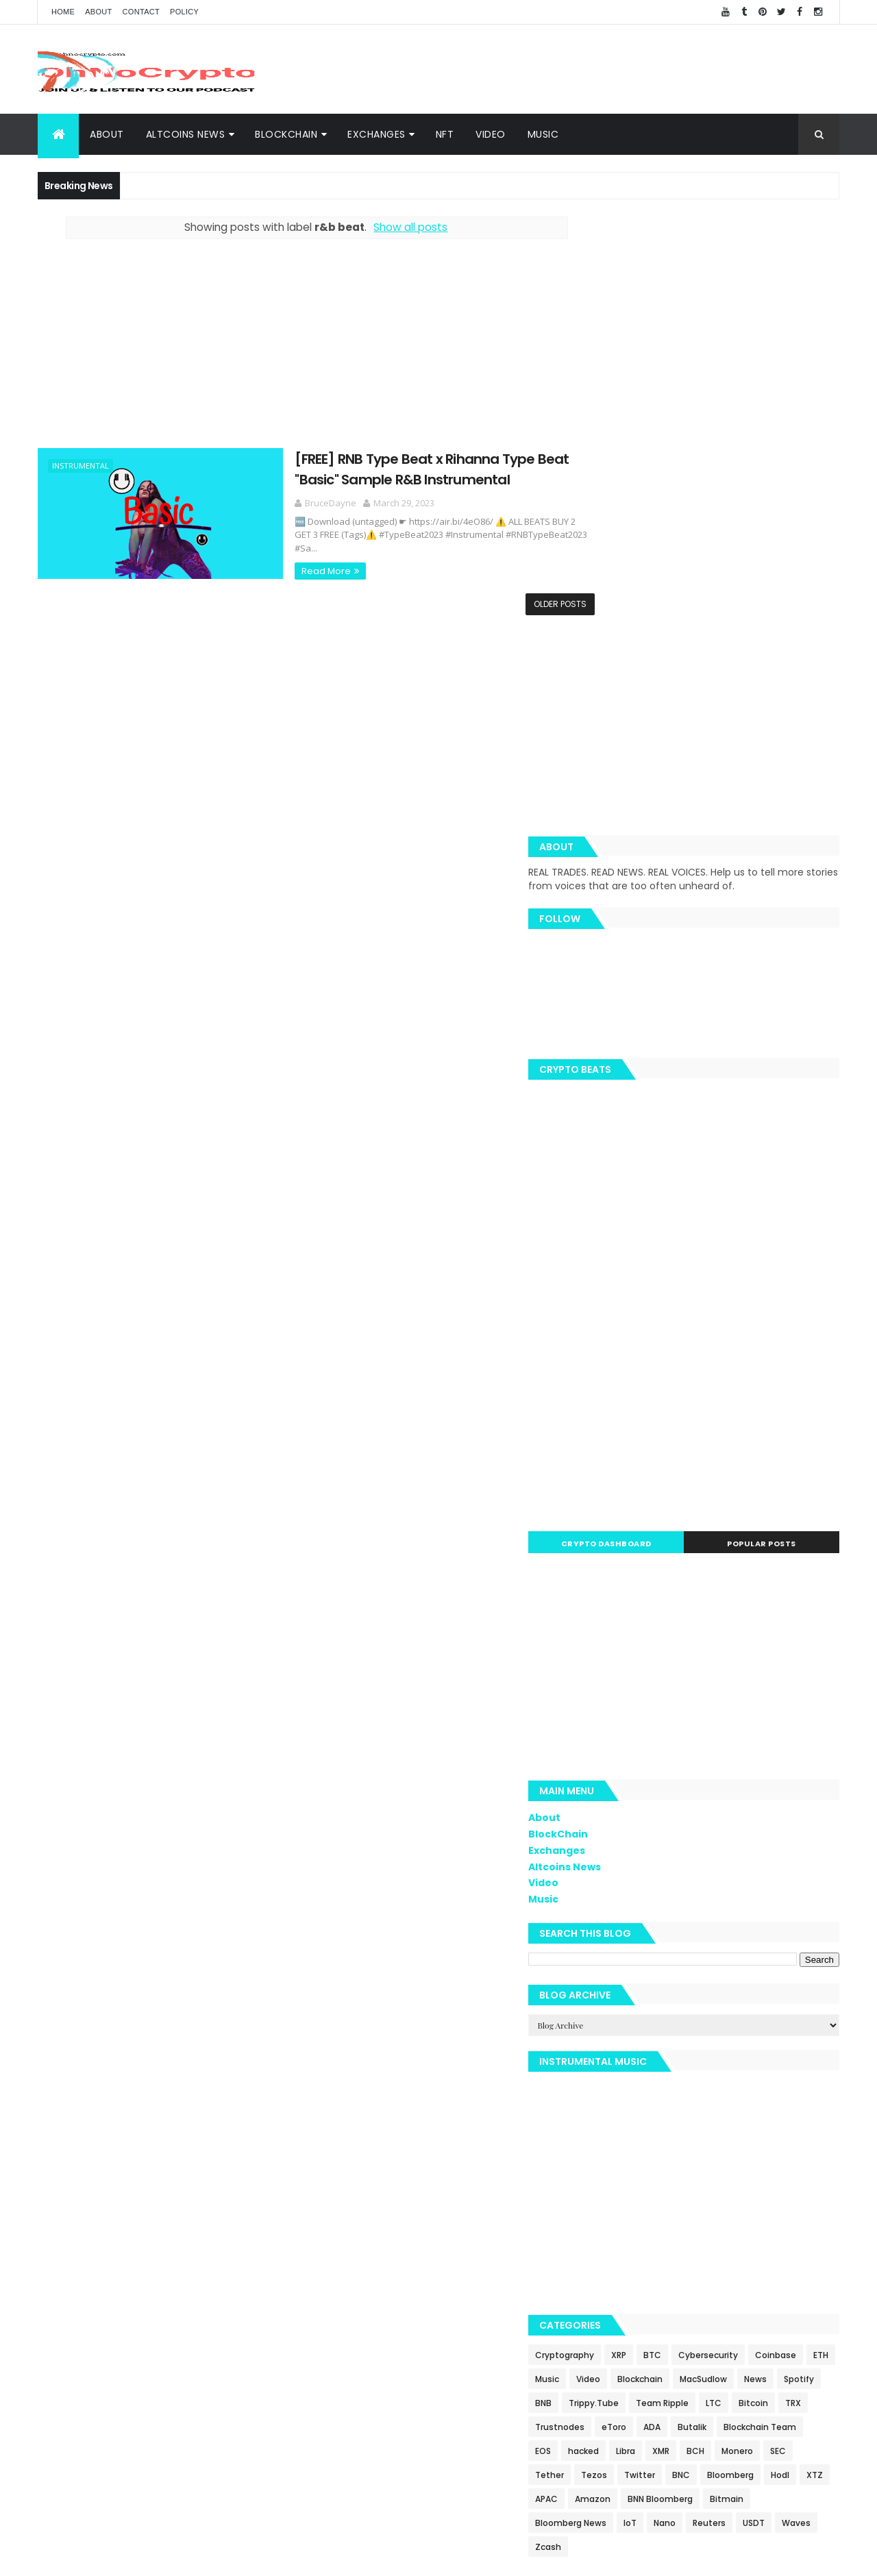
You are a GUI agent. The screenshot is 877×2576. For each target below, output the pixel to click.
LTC (742, 2027)
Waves (611, 2195)
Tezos (773, 2099)
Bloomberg (703, 2123)
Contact (141, 12)
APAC (608, 2147)
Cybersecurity (770, 1955)
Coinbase (618, 1979)
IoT (692, 2171)
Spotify (717, 2003)
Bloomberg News (633, 2171)
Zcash (656, 2195)
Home (63, 12)
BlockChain (286, 134)
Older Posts (529, 602)
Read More (288, 556)
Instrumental (80, 465)
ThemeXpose (389, 2557)
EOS (695, 2075)
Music (543, 134)
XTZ (788, 2123)
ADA (747, 2051)
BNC (654, 2123)
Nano (727, 2171)
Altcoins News (185, 134)
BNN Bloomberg (722, 2147)
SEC (689, 2099)
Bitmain (789, 2147)
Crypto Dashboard (653, 1143)
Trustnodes (655, 2051)
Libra (777, 2075)
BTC (715, 1955)
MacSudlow (621, 2003)
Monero (648, 2099)
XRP (681, 1955)
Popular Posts (777, 1143)
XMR (813, 2075)
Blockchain (792, 1979)
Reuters (771, 2171)
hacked (735, 2075)
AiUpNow (340, 2557)
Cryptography (626, 1955)
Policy (184, 12)
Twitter (612, 2123)
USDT (816, 2171)
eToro (709, 2051)
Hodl (753, 2123)
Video (490, 134)
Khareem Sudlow (238, 2557)
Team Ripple (691, 2027)
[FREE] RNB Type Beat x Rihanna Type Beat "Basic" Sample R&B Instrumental (394, 468)
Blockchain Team (633, 2075)
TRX (605, 2051)
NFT (445, 134)
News (673, 2003)
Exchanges (376, 134)
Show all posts (395, 227)
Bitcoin (782, 2027)
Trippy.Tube (622, 2027)
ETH (663, 1979)
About (98, 12)
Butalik (787, 2051)
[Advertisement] (590, 69)
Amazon (655, 2147)
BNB (757, 2003)
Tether (728, 2099)
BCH (606, 2099)
